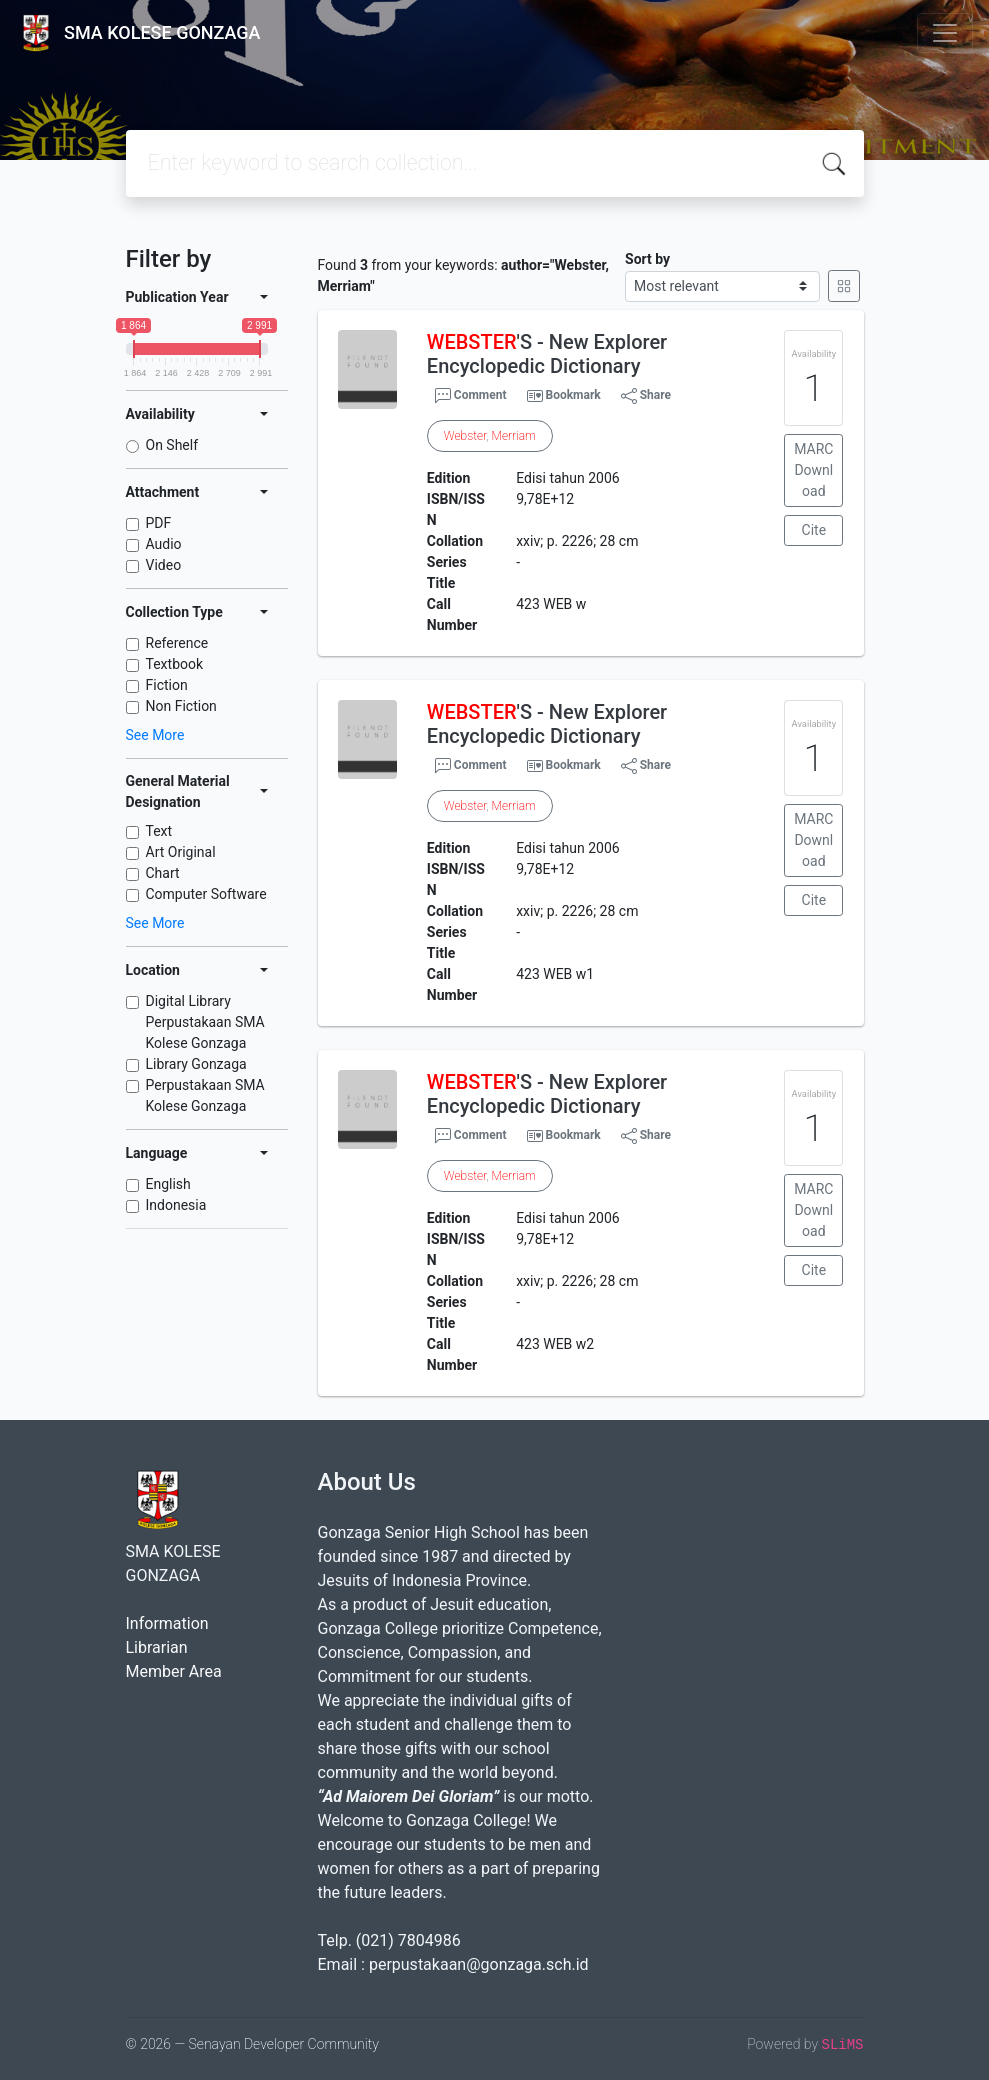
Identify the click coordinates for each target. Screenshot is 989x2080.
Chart (163, 873)
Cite (814, 530)
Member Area (174, 1671)
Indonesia (176, 1205)
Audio (164, 544)
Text (159, 831)
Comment (471, 396)
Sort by (647, 259)
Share (646, 396)
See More (155, 735)
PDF (159, 523)
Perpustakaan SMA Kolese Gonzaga (205, 1095)
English (168, 1184)
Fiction (167, 685)
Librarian (157, 1647)
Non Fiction (181, 706)
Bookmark (572, 395)
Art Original (181, 852)
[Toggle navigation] (945, 33)
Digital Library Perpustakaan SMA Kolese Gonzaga (205, 1022)
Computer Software (206, 894)
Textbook (175, 664)
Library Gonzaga (196, 1064)
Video (164, 565)
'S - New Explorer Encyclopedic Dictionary (547, 354)
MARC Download (813, 470)
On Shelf (172, 445)
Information (167, 1623)
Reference (177, 643)
